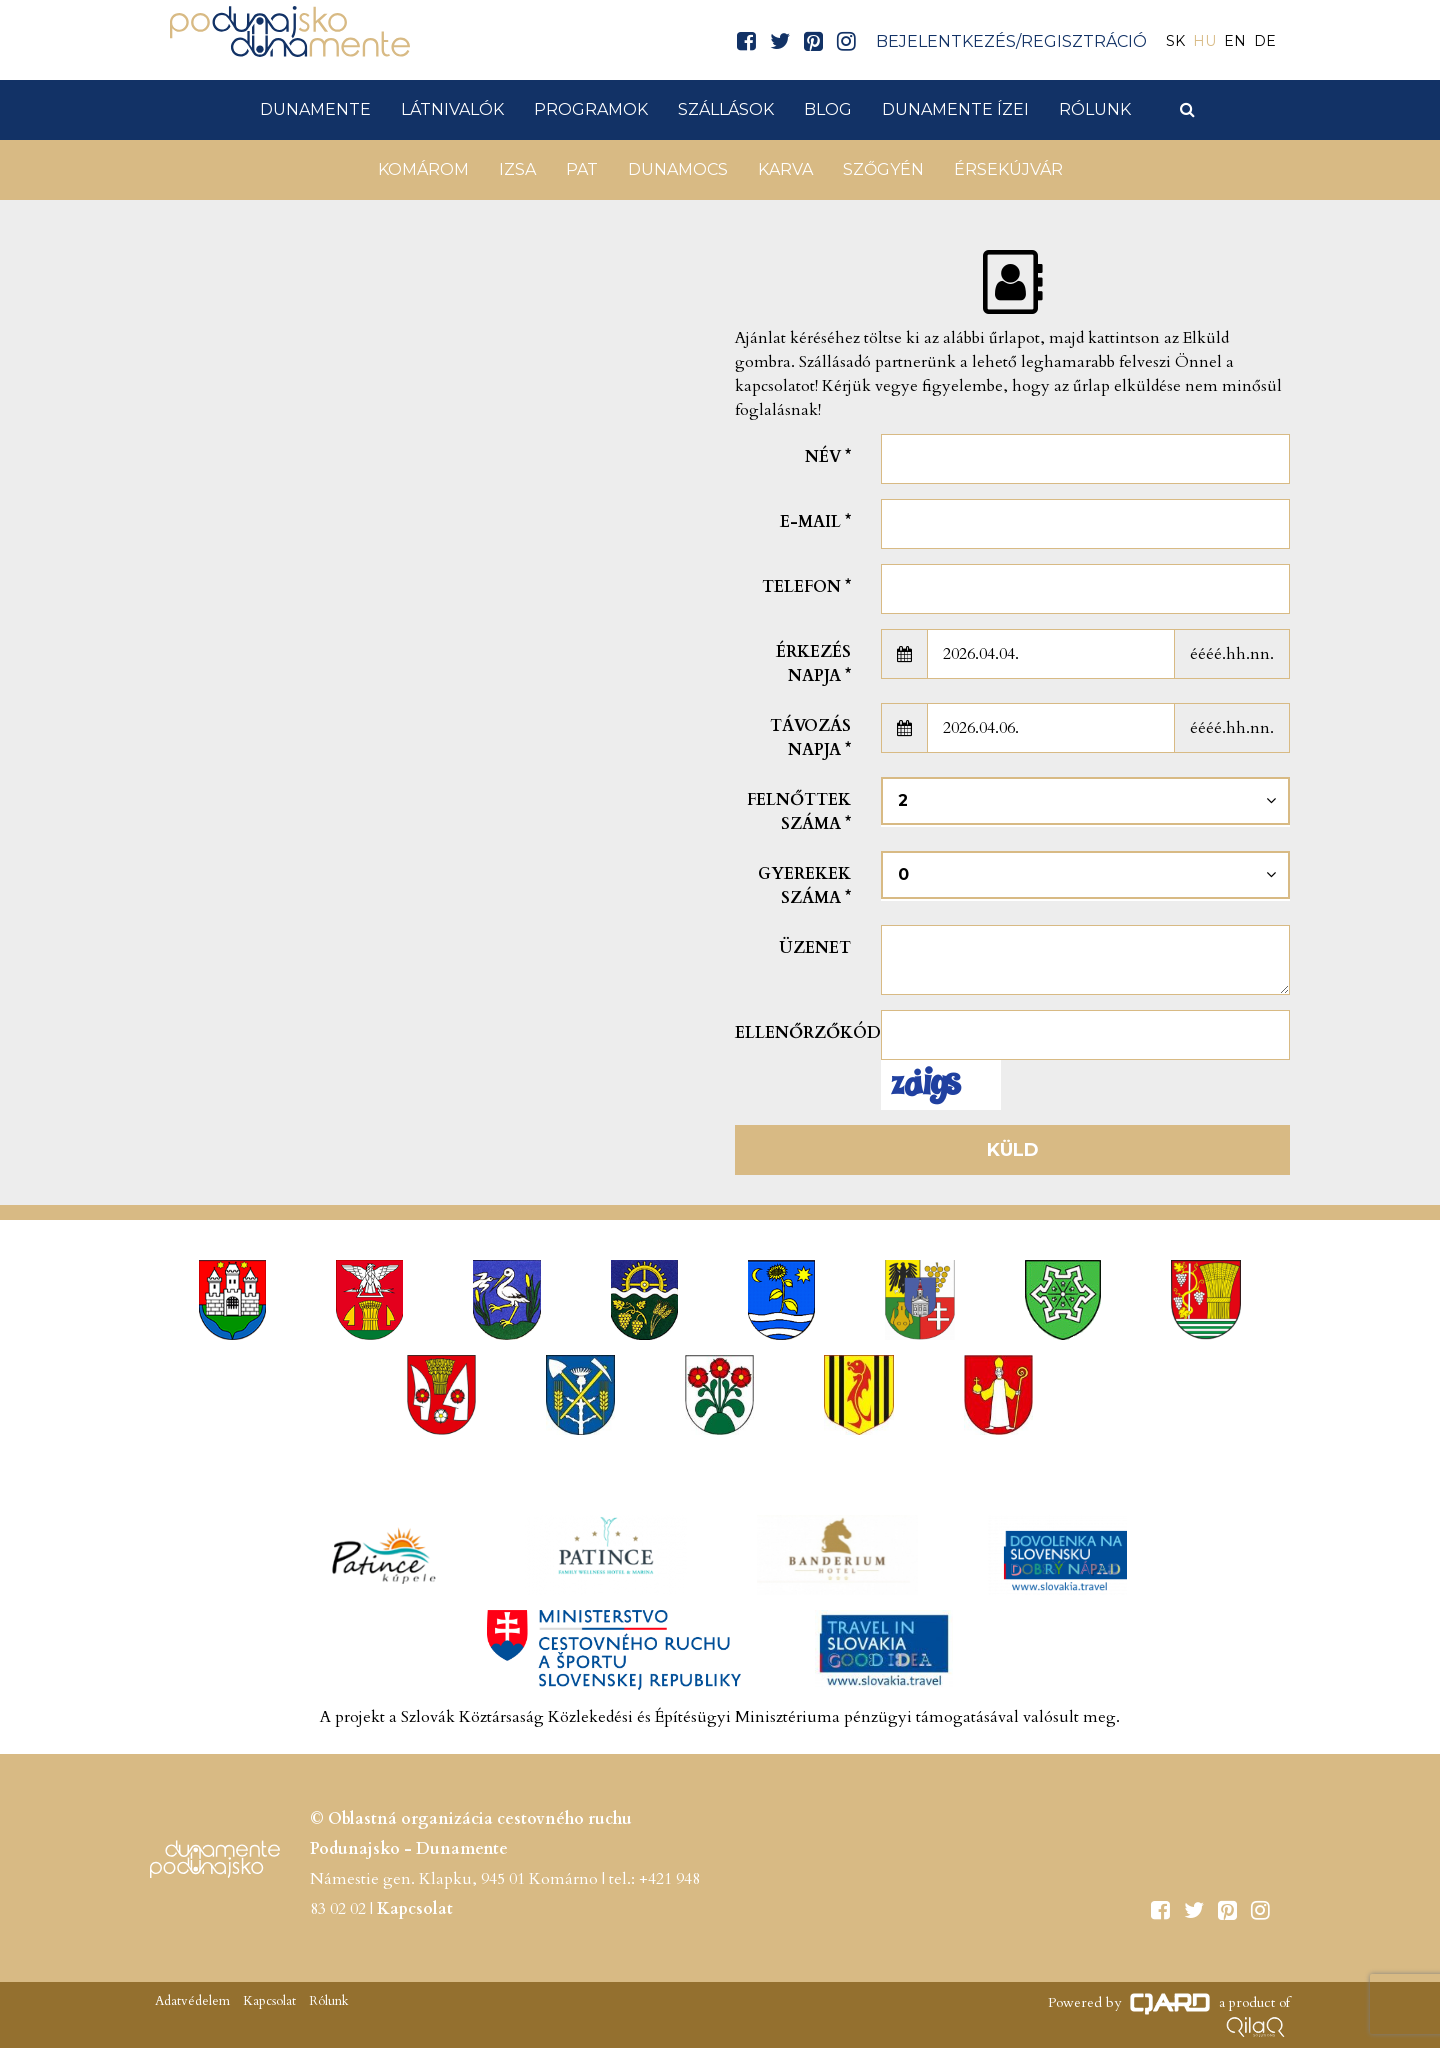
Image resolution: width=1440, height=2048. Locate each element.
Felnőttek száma (799, 812)
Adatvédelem (192, 2001)
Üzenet (815, 948)
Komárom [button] (423, 169)
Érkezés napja (813, 664)
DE (1265, 41)
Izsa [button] (517, 169)
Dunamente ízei (955, 109)
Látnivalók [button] (452, 109)
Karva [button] (785, 169)
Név (828, 457)
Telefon (806, 587)
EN (1235, 41)
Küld (1013, 1150)
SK (1175, 41)
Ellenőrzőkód (800, 1033)
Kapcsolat (415, 1909)
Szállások (726, 109)
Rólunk (327, 2001)
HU (1204, 41)
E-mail (815, 522)
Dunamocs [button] (678, 169)
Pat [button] (582, 169)
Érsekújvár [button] (1008, 169)
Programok (591, 109)
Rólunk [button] (1095, 109)
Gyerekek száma (804, 886)
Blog (828, 109)
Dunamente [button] (315, 109)
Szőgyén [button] (883, 169)
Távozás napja (810, 738)
